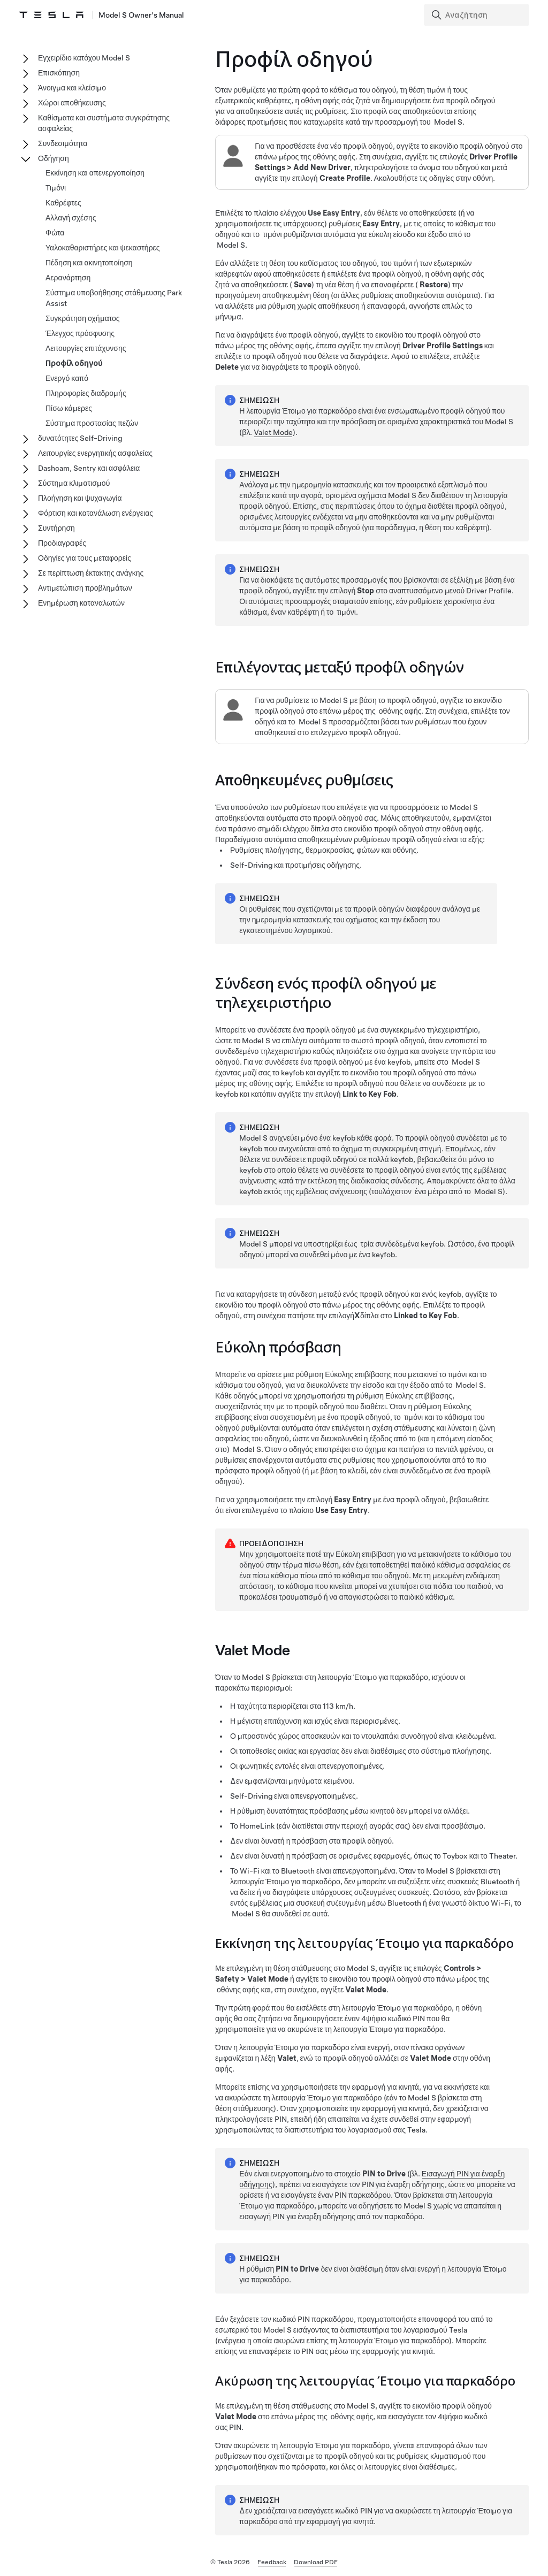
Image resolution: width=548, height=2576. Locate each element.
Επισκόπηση (59, 72)
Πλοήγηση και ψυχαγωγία (80, 498)
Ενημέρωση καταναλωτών (81, 603)
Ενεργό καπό (66, 378)
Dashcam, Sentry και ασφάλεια (89, 468)
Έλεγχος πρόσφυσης (80, 333)
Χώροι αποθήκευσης (72, 102)
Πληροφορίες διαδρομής (85, 393)
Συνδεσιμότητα (62, 143)
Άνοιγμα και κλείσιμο (72, 87)
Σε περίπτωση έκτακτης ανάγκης (90, 573)
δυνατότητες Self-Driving (80, 438)
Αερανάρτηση (67, 277)
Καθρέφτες (63, 202)
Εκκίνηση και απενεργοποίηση (94, 173)
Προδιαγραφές (62, 543)
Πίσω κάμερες (68, 408)
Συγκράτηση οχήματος (82, 318)
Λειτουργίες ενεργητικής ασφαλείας (95, 453)
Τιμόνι (55, 188)
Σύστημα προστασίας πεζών (91, 423)
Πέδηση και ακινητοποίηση (89, 262)
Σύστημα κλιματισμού (74, 483)
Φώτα (54, 232)
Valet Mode (273, 432)
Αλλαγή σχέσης (70, 217)
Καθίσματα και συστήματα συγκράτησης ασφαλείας (104, 123)
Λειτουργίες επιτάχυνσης (85, 348)
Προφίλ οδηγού (73, 363)
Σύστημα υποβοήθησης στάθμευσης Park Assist (113, 298)
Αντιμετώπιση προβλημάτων (85, 588)
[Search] (477, 15)
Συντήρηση (56, 528)
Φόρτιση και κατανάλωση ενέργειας (95, 513)
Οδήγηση (53, 158)
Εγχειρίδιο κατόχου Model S (84, 57)
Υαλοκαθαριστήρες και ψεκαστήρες (102, 247)
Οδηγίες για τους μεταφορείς (84, 558)
